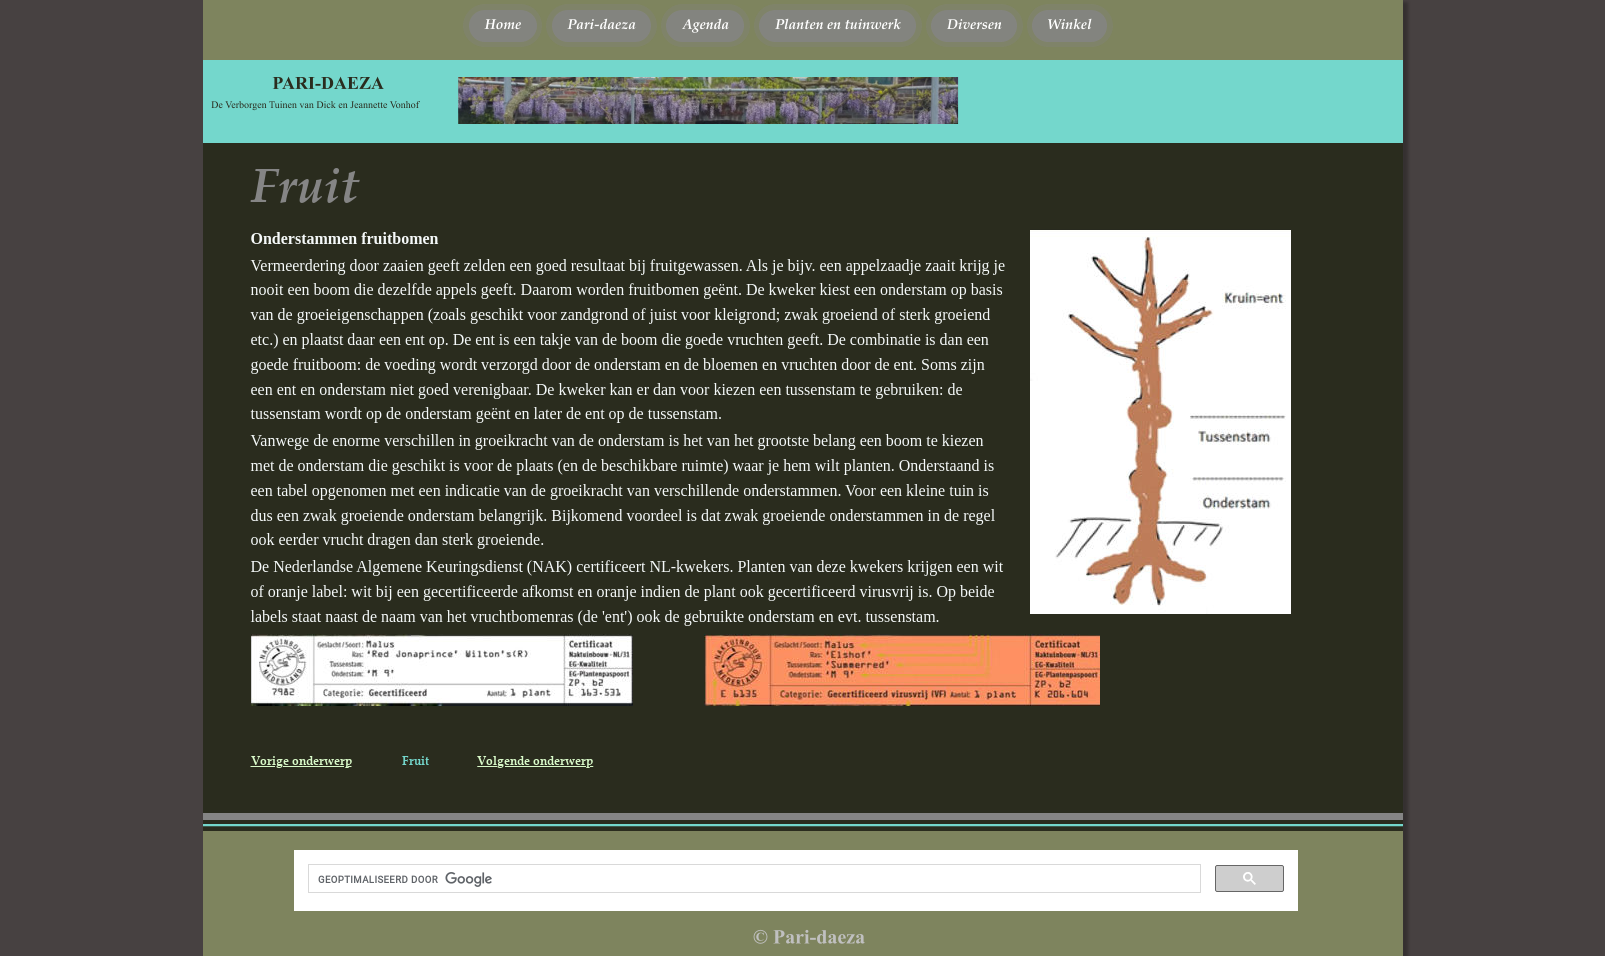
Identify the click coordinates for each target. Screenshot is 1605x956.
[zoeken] (752, 879)
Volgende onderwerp (535, 760)
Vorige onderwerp (301, 760)
